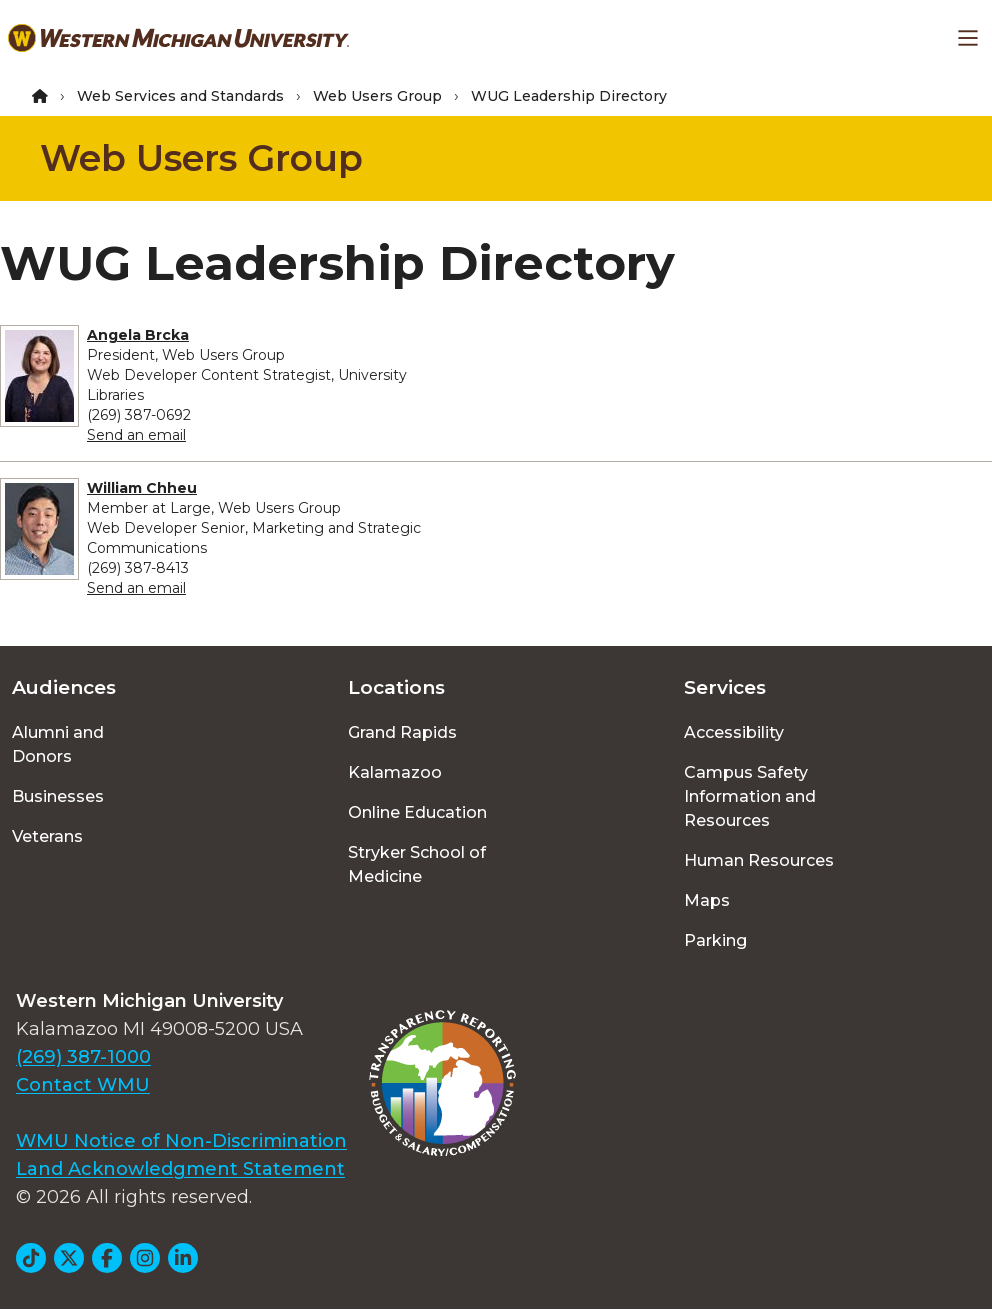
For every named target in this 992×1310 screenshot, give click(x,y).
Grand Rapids (402, 732)
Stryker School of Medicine (417, 864)
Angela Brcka (138, 335)
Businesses (58, 796)
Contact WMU (83, 1085)
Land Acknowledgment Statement (180, 1169)
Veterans (47, 836)
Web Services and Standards (180, 96)
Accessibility (734, 732)
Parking (715, 940)
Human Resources (759, 860)
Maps (707, 900)
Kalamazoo (395, 772)
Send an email (136, 435)
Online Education (417, 812)
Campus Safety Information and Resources (750, 796)
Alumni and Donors (58, 744)
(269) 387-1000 (83, 1057)
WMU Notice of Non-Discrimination (181, 1141)
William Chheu (142, 488)
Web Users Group (377, 96)
